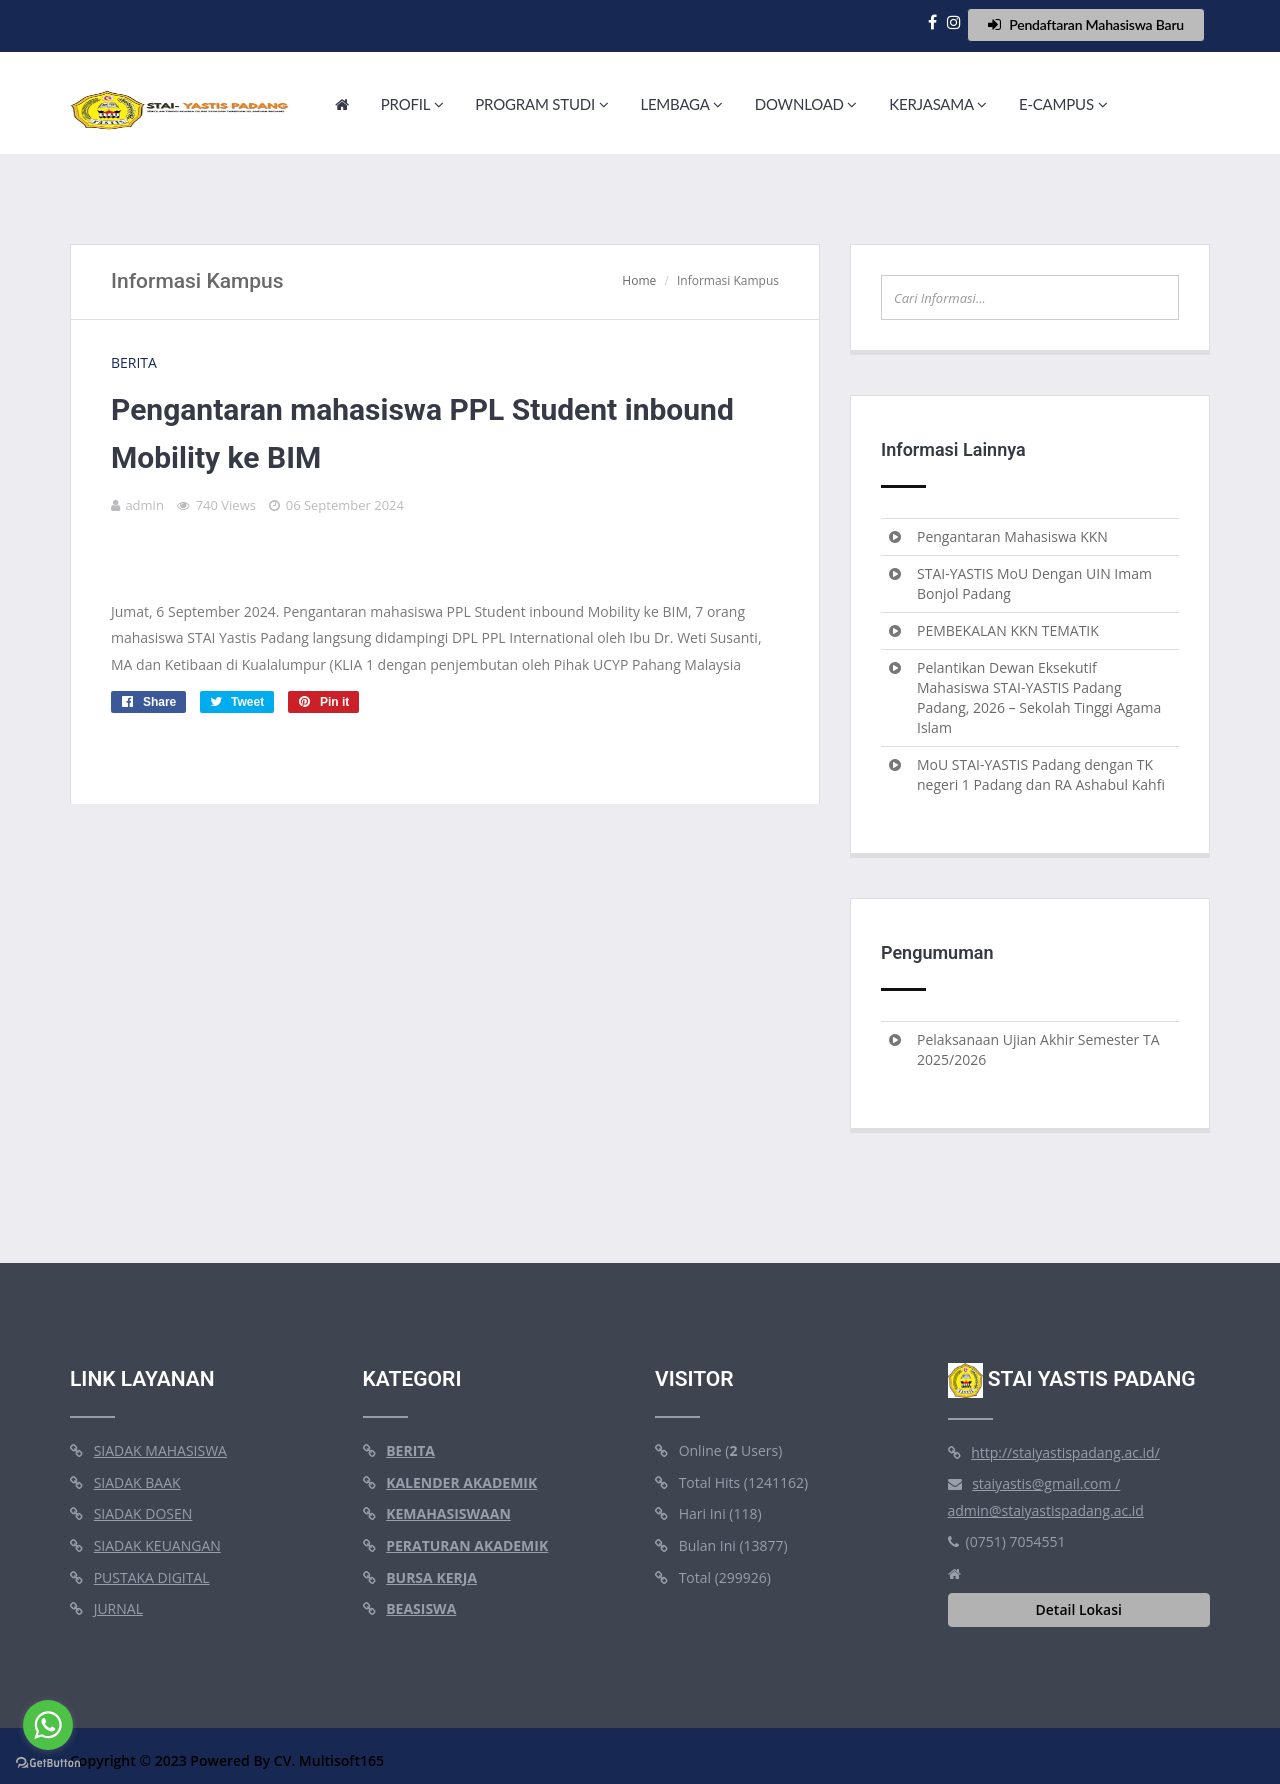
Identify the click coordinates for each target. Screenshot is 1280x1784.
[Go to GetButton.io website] (48, 1763)
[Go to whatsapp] (48, 1725)
